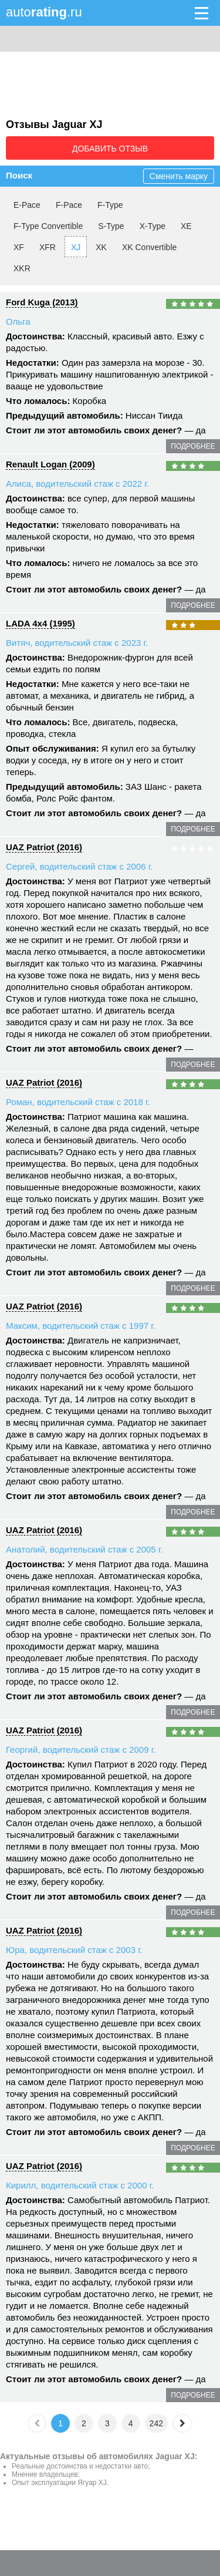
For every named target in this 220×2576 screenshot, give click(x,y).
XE (186, 226)
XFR (47, 247)
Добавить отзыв (110, 148)
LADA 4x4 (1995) (40, 623)
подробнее (193, 446)
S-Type (111, 226)
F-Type (110, 205)
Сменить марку (179, 176)
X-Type (152, 226)
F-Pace (69, 205)
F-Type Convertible (48, 226)
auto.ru (44, 12)
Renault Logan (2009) (50, 464)
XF (18, 247)
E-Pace (26, 205)
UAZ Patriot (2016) (44, 847)
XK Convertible (149, 247)
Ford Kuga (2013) (42, 302)
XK (101, 247)
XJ (75, 247)
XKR (22, 268)
